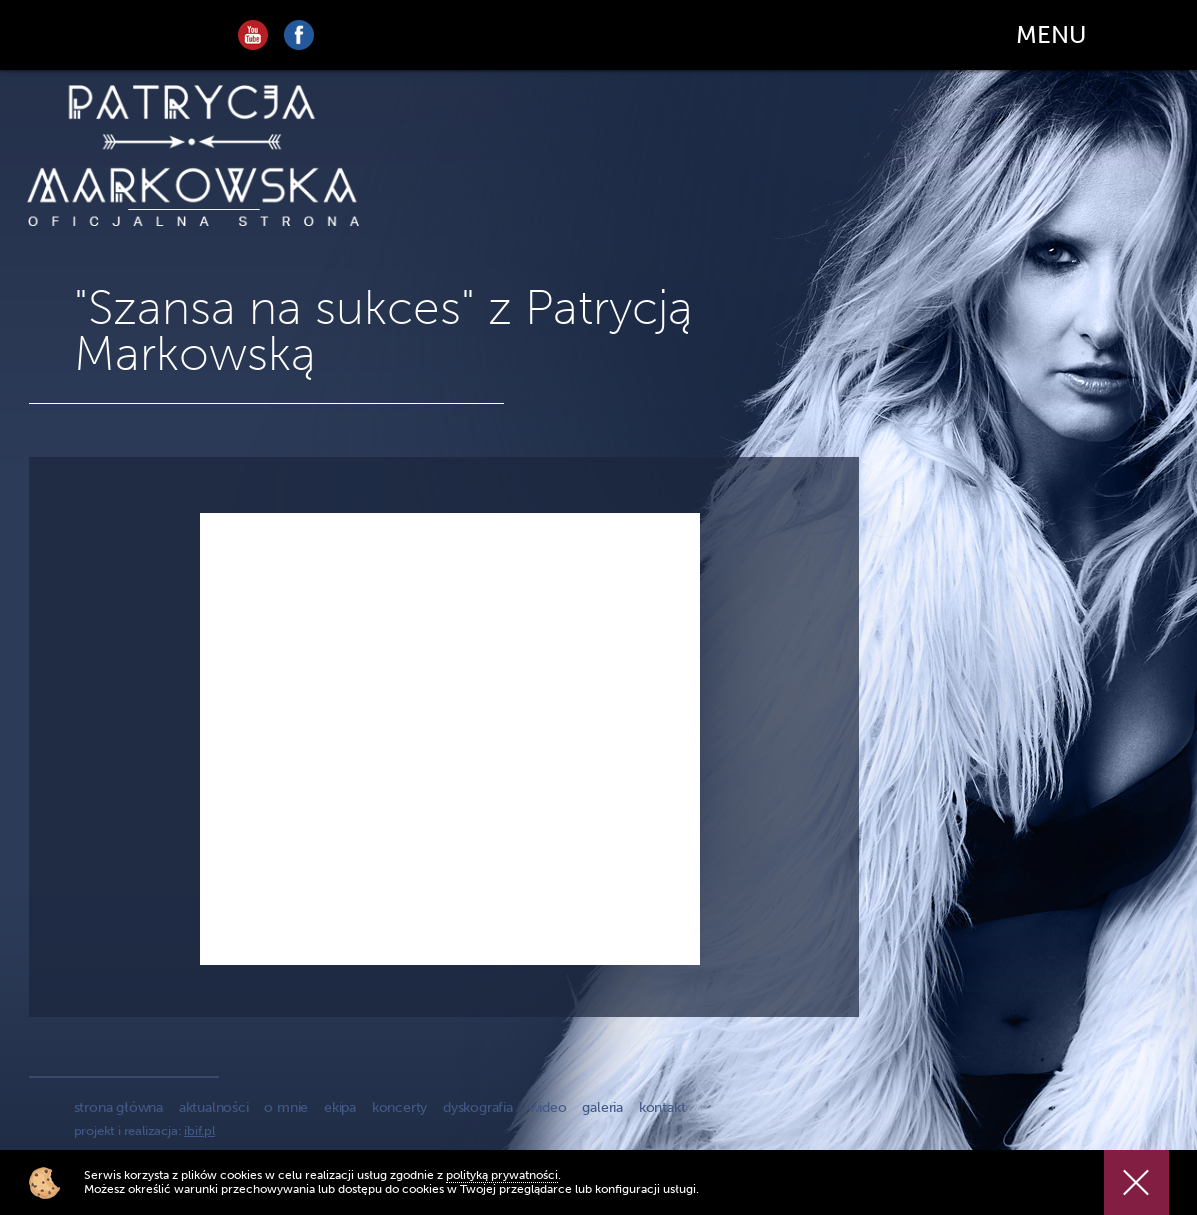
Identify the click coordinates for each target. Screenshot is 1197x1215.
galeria (602, 1107)
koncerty (399, 1107)
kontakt (662, 1107)
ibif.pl (199, 1130)
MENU (1051, 34)
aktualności (214, 1107)
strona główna (118, 1107)
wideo (548, 1107)
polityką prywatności (502, 1175)
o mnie (286, 1107)
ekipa (340, 1107)
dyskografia (478, 1107)
